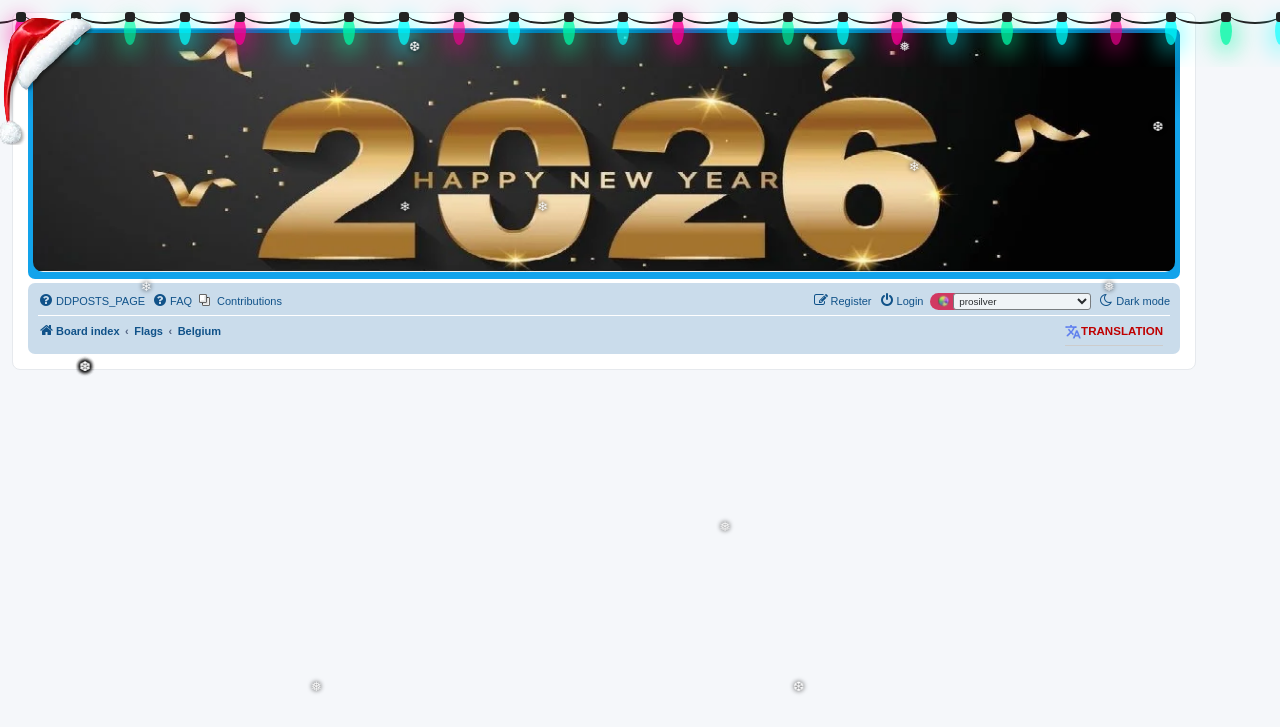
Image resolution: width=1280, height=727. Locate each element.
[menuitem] (91, 301)
